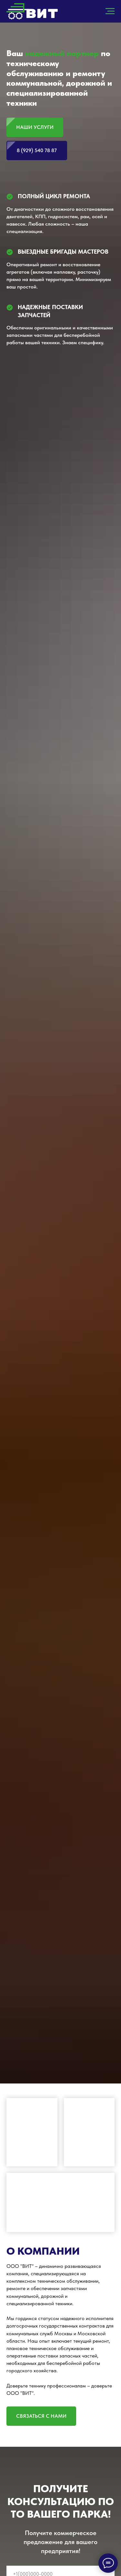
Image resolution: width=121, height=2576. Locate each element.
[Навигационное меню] (110, 11)
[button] (41, 2416)
